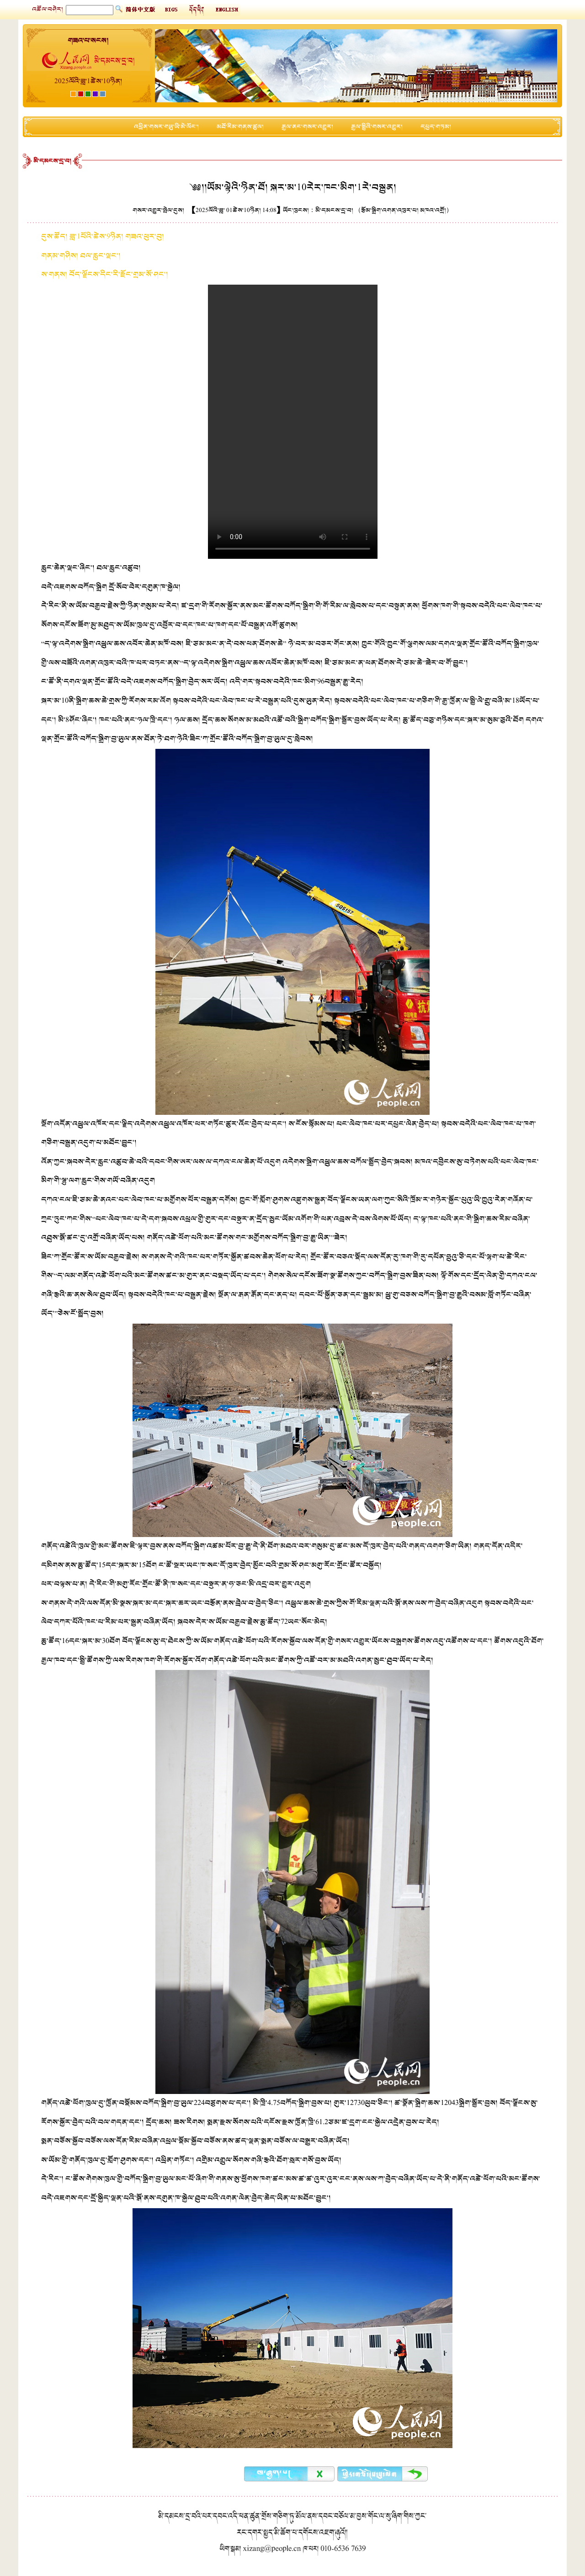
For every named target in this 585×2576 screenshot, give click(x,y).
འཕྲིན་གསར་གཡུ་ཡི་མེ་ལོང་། (166, 127)
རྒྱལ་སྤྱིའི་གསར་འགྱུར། (377, 127)
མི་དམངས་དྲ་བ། (52, 161)
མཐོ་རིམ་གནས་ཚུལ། (240, 127)
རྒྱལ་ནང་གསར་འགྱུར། (307, 127)
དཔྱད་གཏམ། (435, 127)
